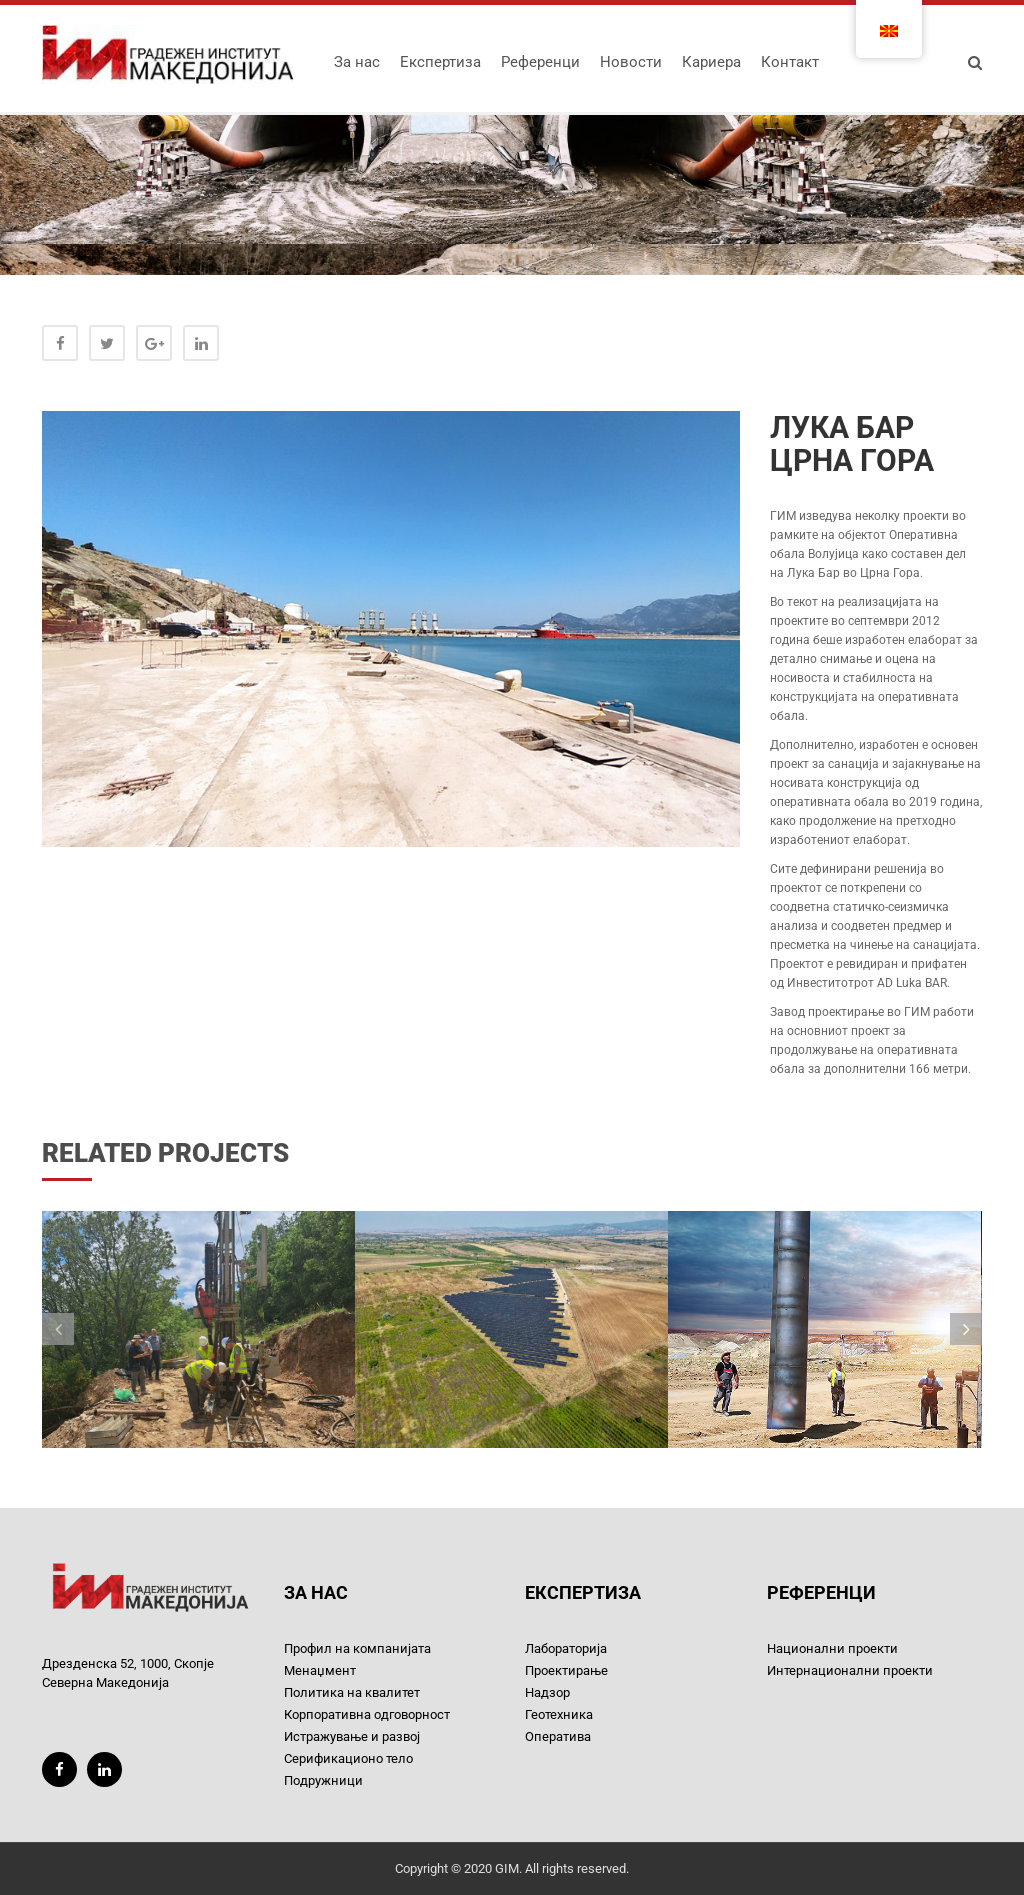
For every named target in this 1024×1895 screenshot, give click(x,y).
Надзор (547, 1692)
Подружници (323, 1780)
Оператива (558, 1736)
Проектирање (566, 1670)
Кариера (711, 62)
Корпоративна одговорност (367, 1714)
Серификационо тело (348, 1758)
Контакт (790, 62)
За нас (357, 62)
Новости (631, 62)
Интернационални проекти (850, 1670)
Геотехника (559, 1714)
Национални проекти (832, 1648)
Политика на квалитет (352, 1692)
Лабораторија (566, 1648)
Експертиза (440, 62)
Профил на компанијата (357, 1648)
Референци (540, 62)
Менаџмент (320, 1670)
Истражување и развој (352, 1736)
